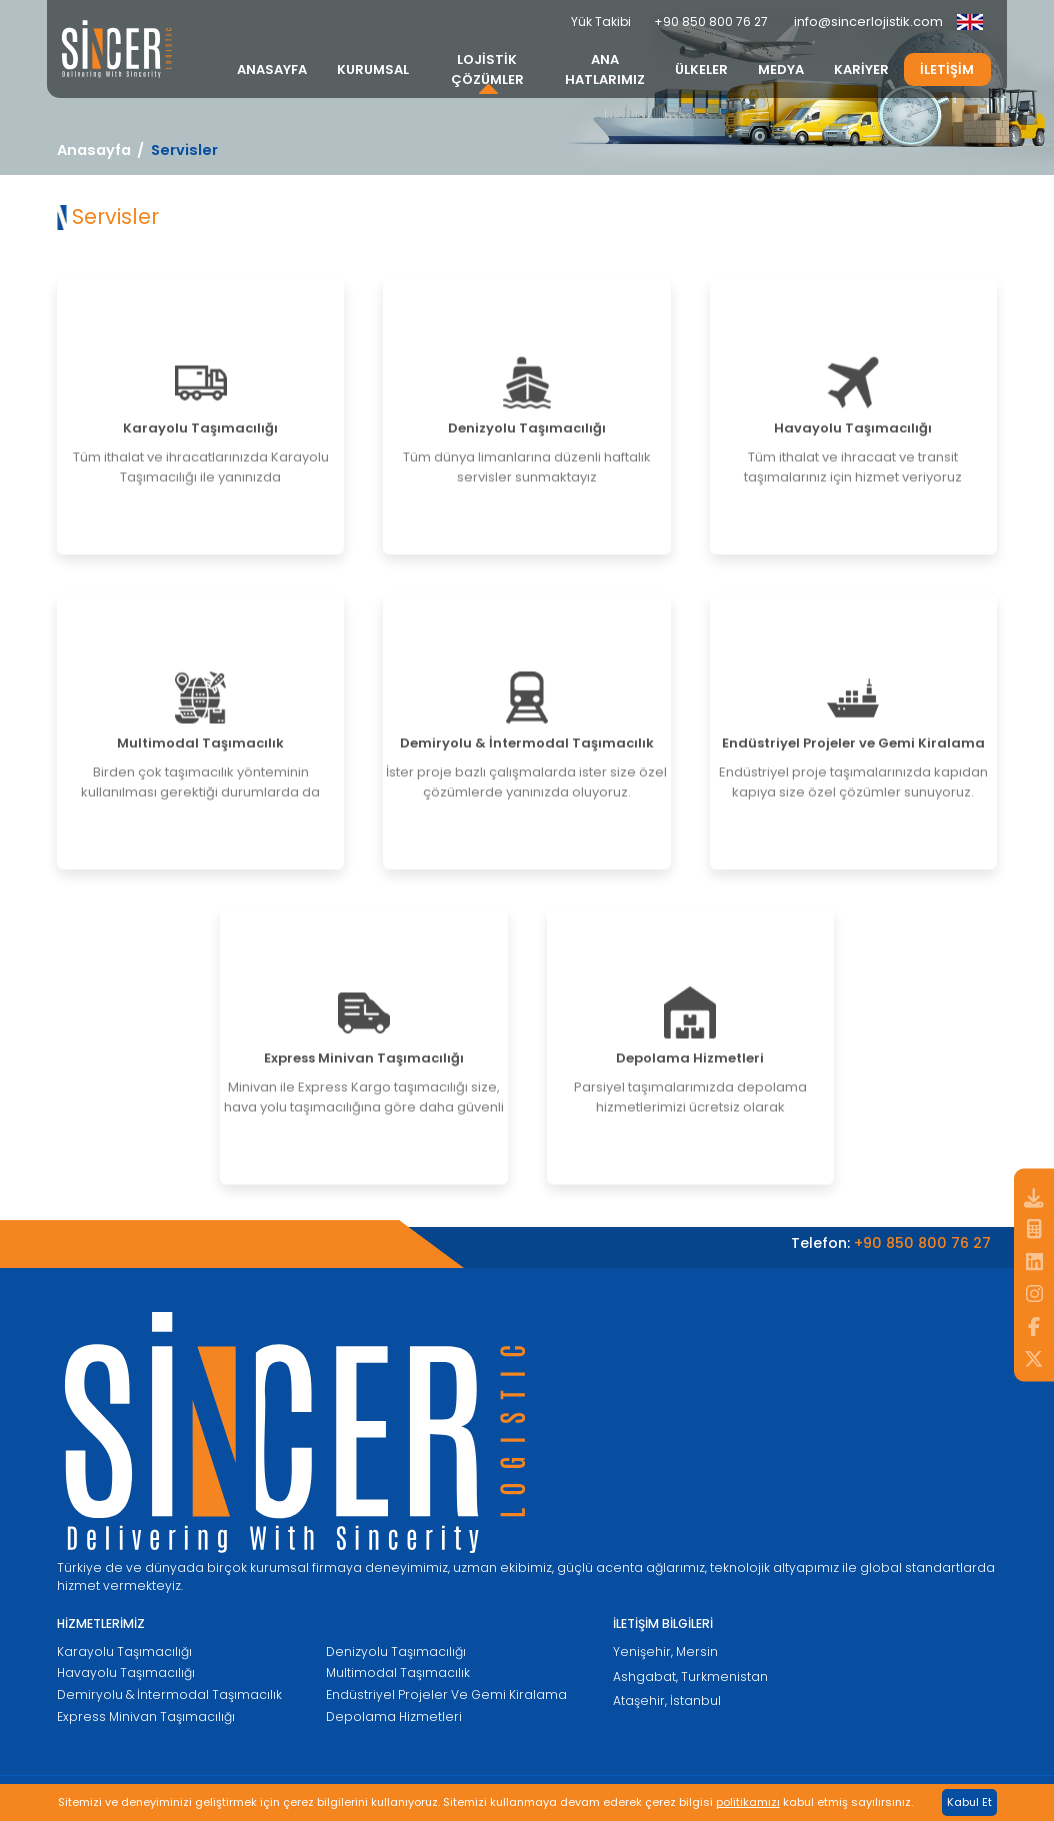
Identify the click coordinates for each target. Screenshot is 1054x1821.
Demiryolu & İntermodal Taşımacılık (169, 1694)
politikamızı (748, 1802)
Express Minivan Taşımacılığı (146, 1716)
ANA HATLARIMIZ (605, 69)
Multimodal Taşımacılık (398, 1672)
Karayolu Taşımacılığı (124, 1651)
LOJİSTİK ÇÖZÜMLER (487, 69)
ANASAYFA (272, 69)
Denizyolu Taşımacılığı (396, 1651)
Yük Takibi (601, 21)
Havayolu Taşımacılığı (126, 1672)
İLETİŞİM (947, 69)
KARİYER (861, 69)
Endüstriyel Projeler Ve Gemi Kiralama (446, 1694)
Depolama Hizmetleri (394, 1716)
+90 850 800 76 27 (711, 21)
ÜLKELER (701, 69)
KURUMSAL (373, 69)
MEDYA (781, 69)
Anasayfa (94, 150)
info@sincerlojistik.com (868, 21)
